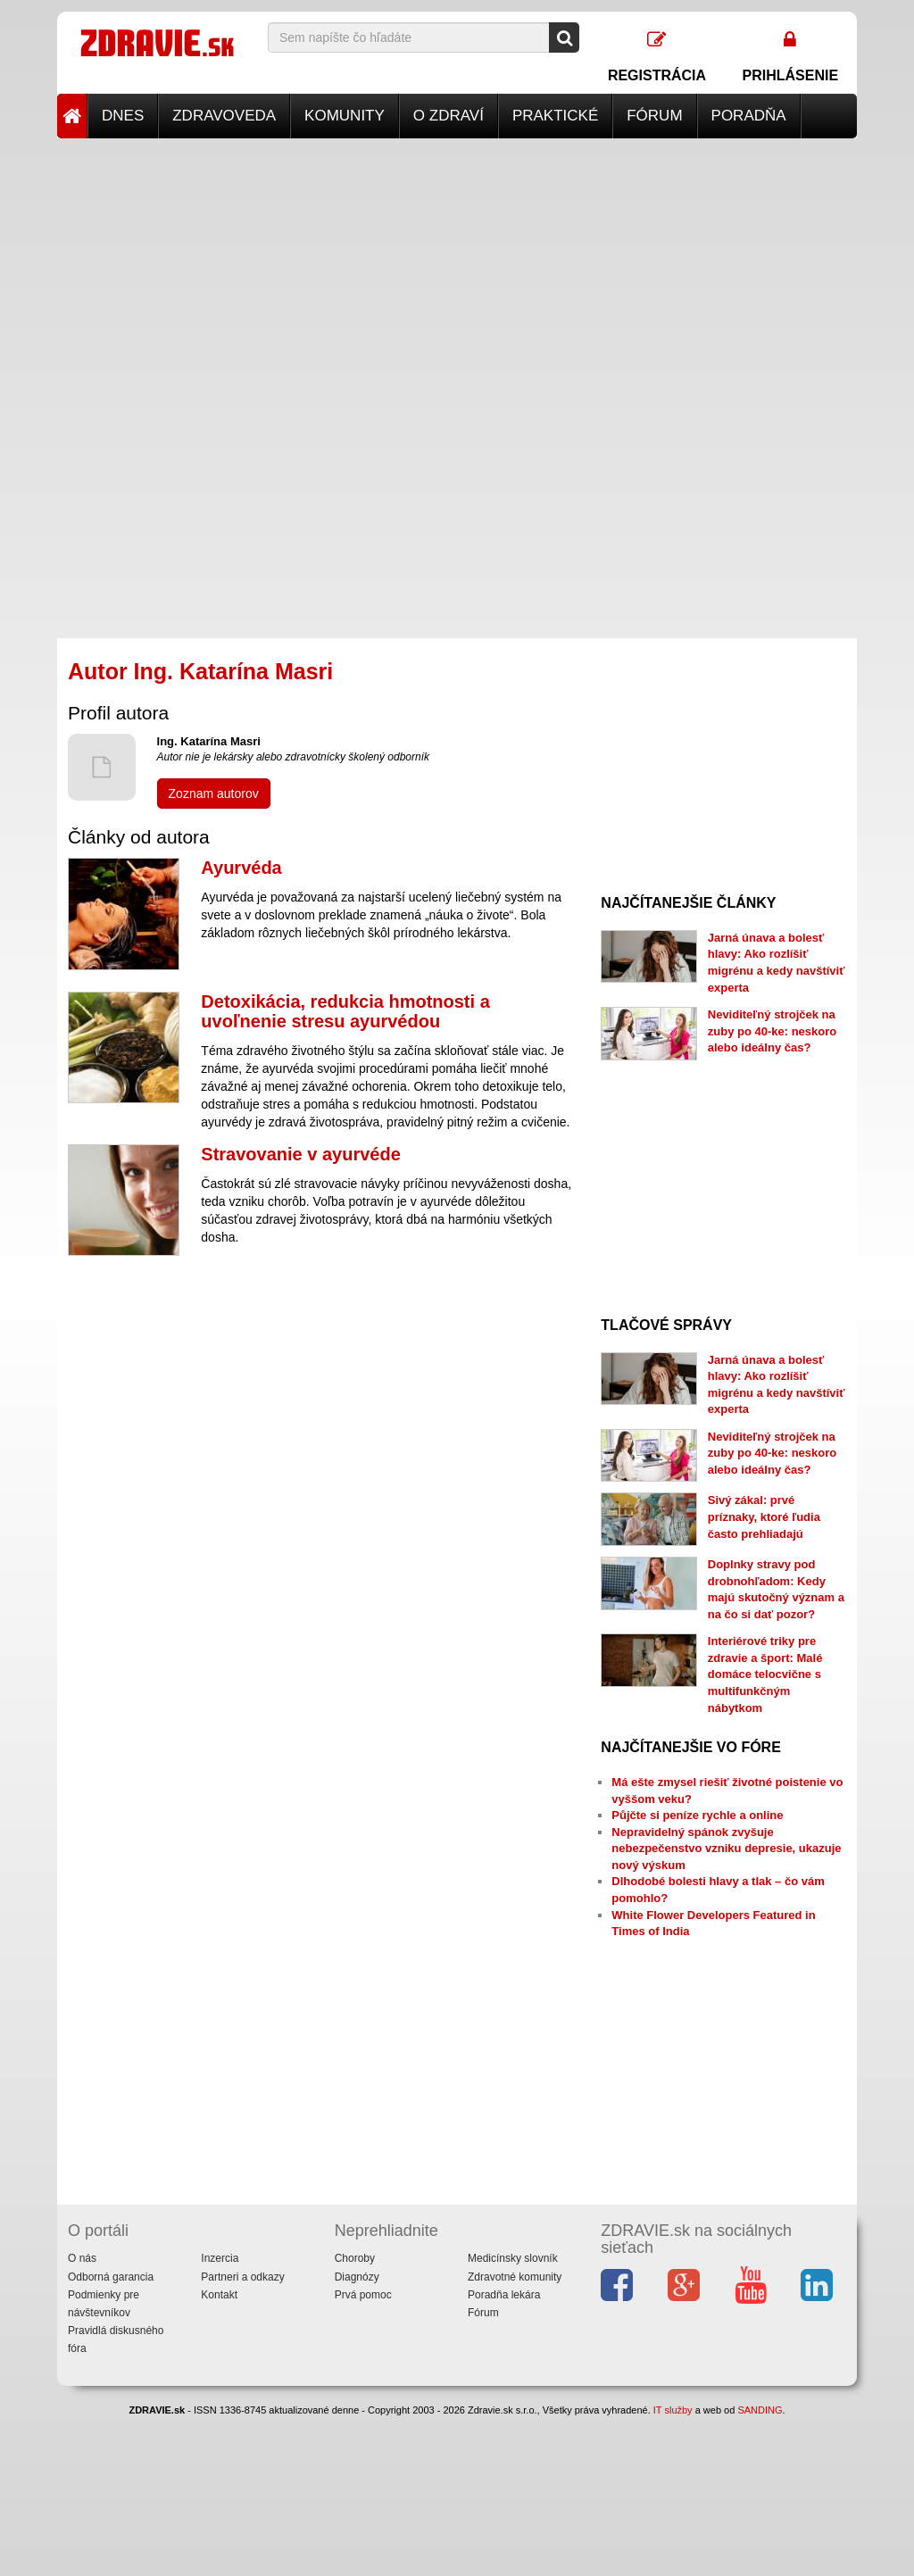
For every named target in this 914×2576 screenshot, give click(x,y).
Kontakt (219, 2295)
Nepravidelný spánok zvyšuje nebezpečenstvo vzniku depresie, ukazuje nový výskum (726, 1848)
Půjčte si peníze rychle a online (697, 1815)
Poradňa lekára (504, 2295)
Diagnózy (357, 2277)
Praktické (555, 115)
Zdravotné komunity (514, 2277)
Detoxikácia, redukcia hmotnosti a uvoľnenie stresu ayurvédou (345, 1011)
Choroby (355, 2258)
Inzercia (219, 2258)
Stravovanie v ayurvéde (300, 1154)
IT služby (673, 2410)
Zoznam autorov (214, 793)
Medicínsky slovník (513, 2258)
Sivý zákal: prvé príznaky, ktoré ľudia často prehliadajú (764, 1516)
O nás (82, 2258)
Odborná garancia (111, 2277)
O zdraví (448, 115)
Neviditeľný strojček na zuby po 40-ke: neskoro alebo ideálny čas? (772, 1031)
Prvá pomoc (363, 2295)
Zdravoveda (224, 115)
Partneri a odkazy (242, 2277)
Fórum (654, 115)
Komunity (344, 115)
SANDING (759, 2410)
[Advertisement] (457, 263)
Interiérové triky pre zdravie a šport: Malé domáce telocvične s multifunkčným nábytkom (765, 1674)
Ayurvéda (241, 867)
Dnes (123, 115)
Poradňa (748, 115)
